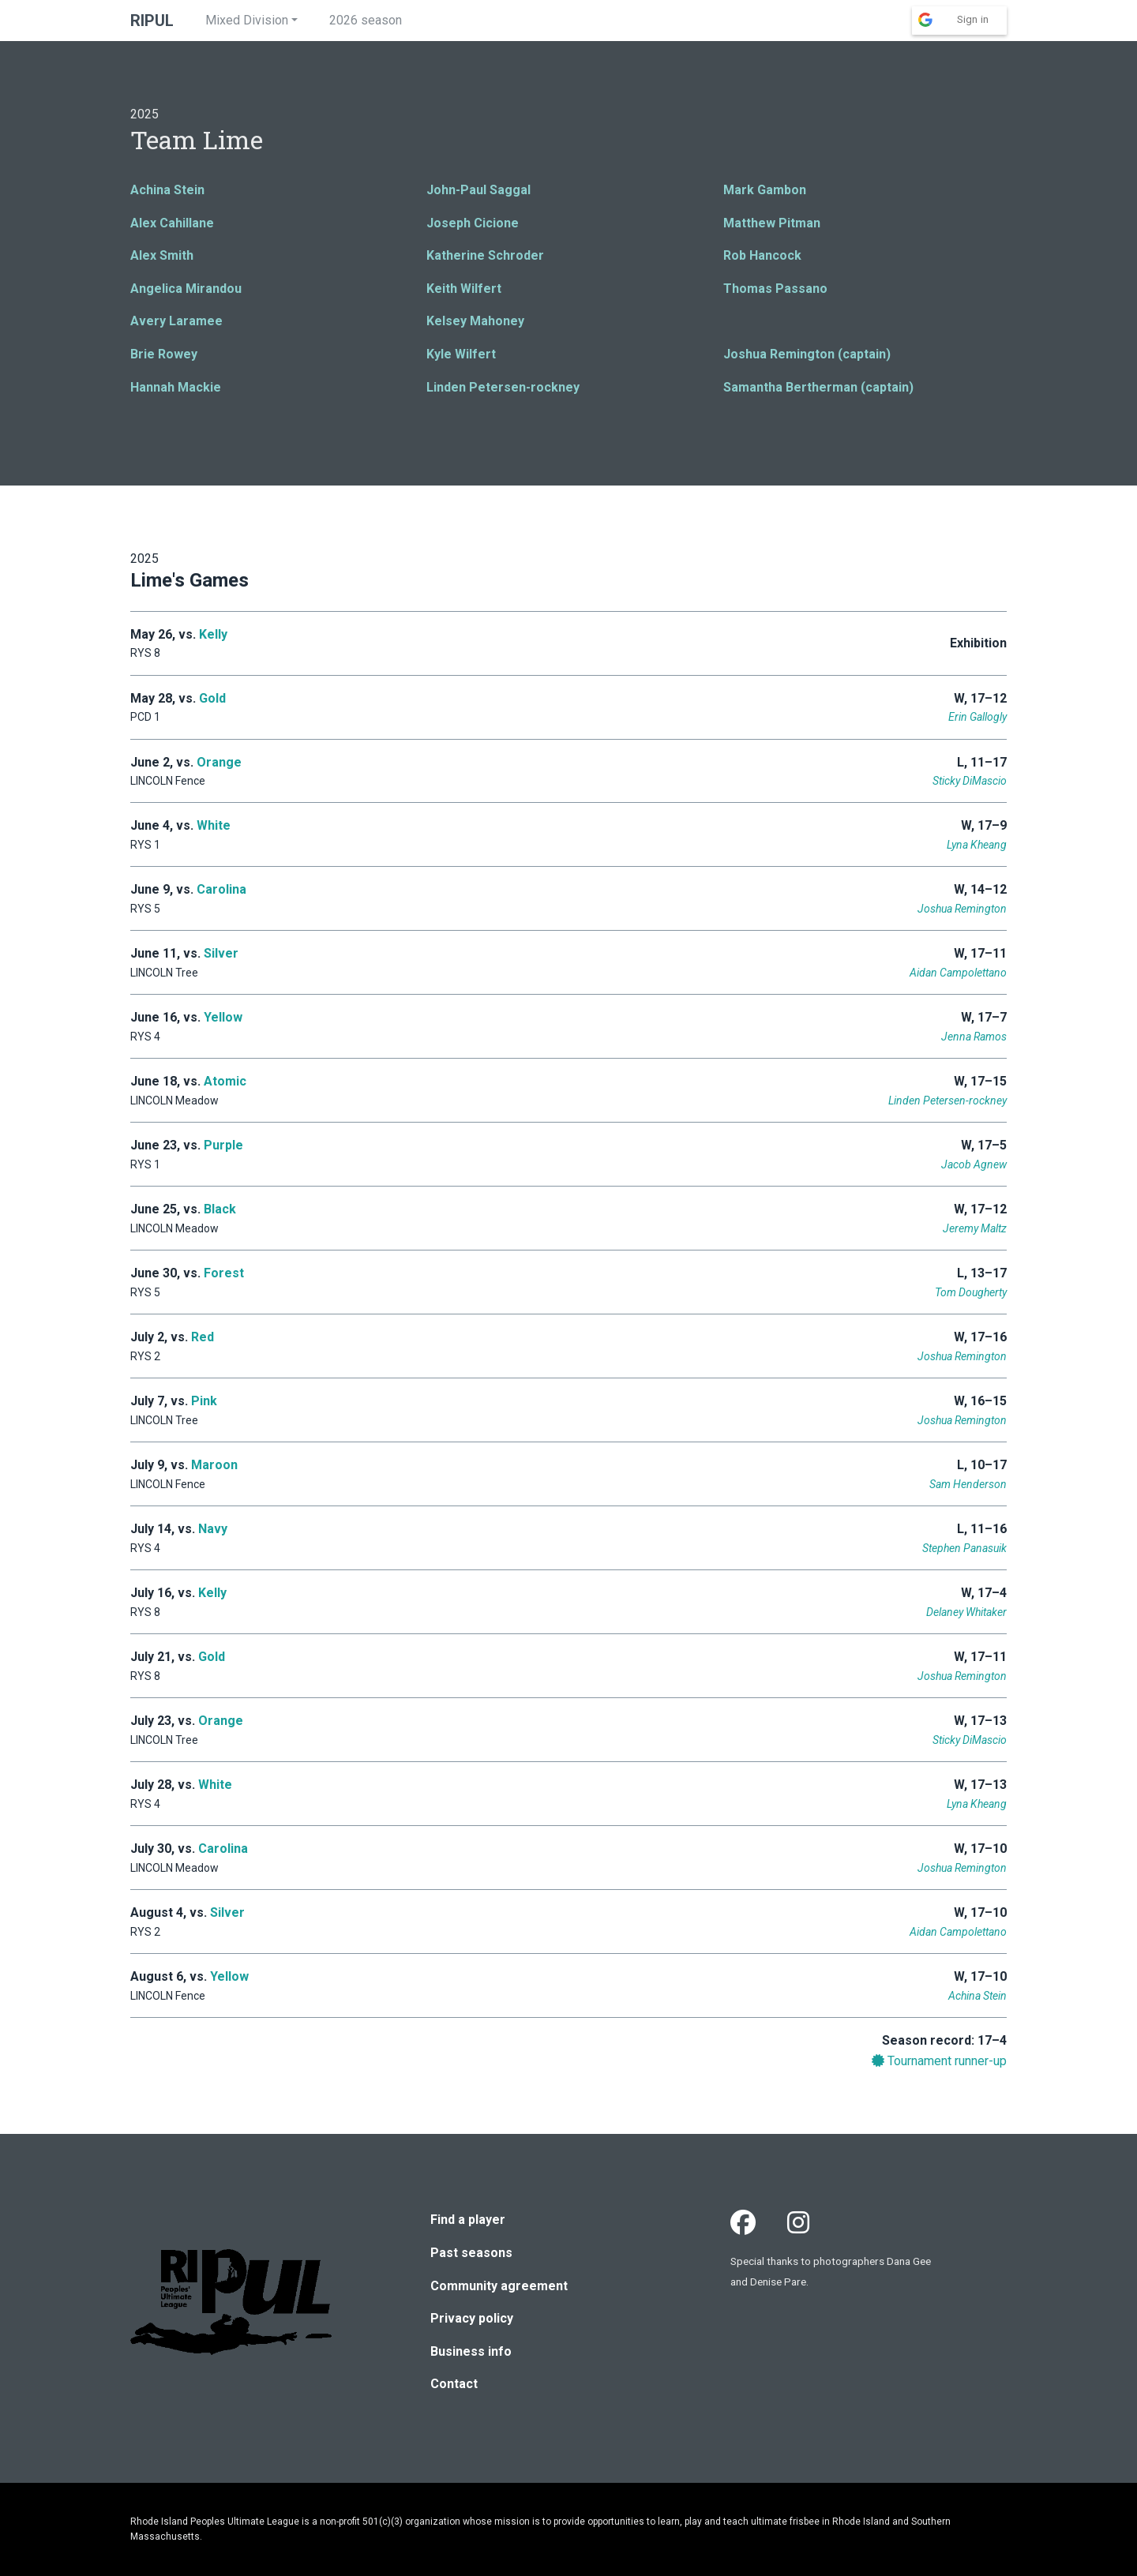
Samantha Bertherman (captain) (818, 387)
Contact (454, 2383)
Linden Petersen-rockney (503, 387)
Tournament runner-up (939, 2060)
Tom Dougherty (971, 1292)
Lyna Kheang (977, 844)
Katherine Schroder (485, 255)
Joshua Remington (962, 908)
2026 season (365, 20)
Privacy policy (471, 2318)
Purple (223, 1145)
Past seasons (471, 2252)
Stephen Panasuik (964, 1548)
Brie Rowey (163, 354)
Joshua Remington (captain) (807, 354)
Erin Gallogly (977, 717)
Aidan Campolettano (958, 972)
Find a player (467, 2219)
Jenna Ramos (974, 1036)
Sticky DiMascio (969, 780)
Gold (212, 698)
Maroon (214, 1464)
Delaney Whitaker (966, 1612)
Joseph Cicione (472, 223)
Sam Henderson (968, 1484)
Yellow (223, 1017)
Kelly (213, 634)
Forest (224, 1273)
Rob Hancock (762, 255)
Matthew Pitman (771, 223)
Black (220, 1209)
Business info (471, 2351)
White (214, 825)
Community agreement (499, 2285)
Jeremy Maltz (975, 1228)
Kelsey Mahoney (475, 320)
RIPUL (152, 20)
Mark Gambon (764, 189)
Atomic (225, 1081)
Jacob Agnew (974, 1164)
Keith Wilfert (463, 288)
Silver (221, 953)
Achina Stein (167, 189)
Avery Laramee (176, 320)
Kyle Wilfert (461, 354)
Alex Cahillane (172, 223)
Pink (204, 1400)
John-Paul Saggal (478, 189)
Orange (219, 762)
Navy (212, 1528)
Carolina (221, 889)
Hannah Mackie (175, 387)
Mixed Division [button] (246, 20)
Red (202, 1336)
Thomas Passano (775, 288)
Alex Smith (161, 255)
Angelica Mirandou (186, 288)
